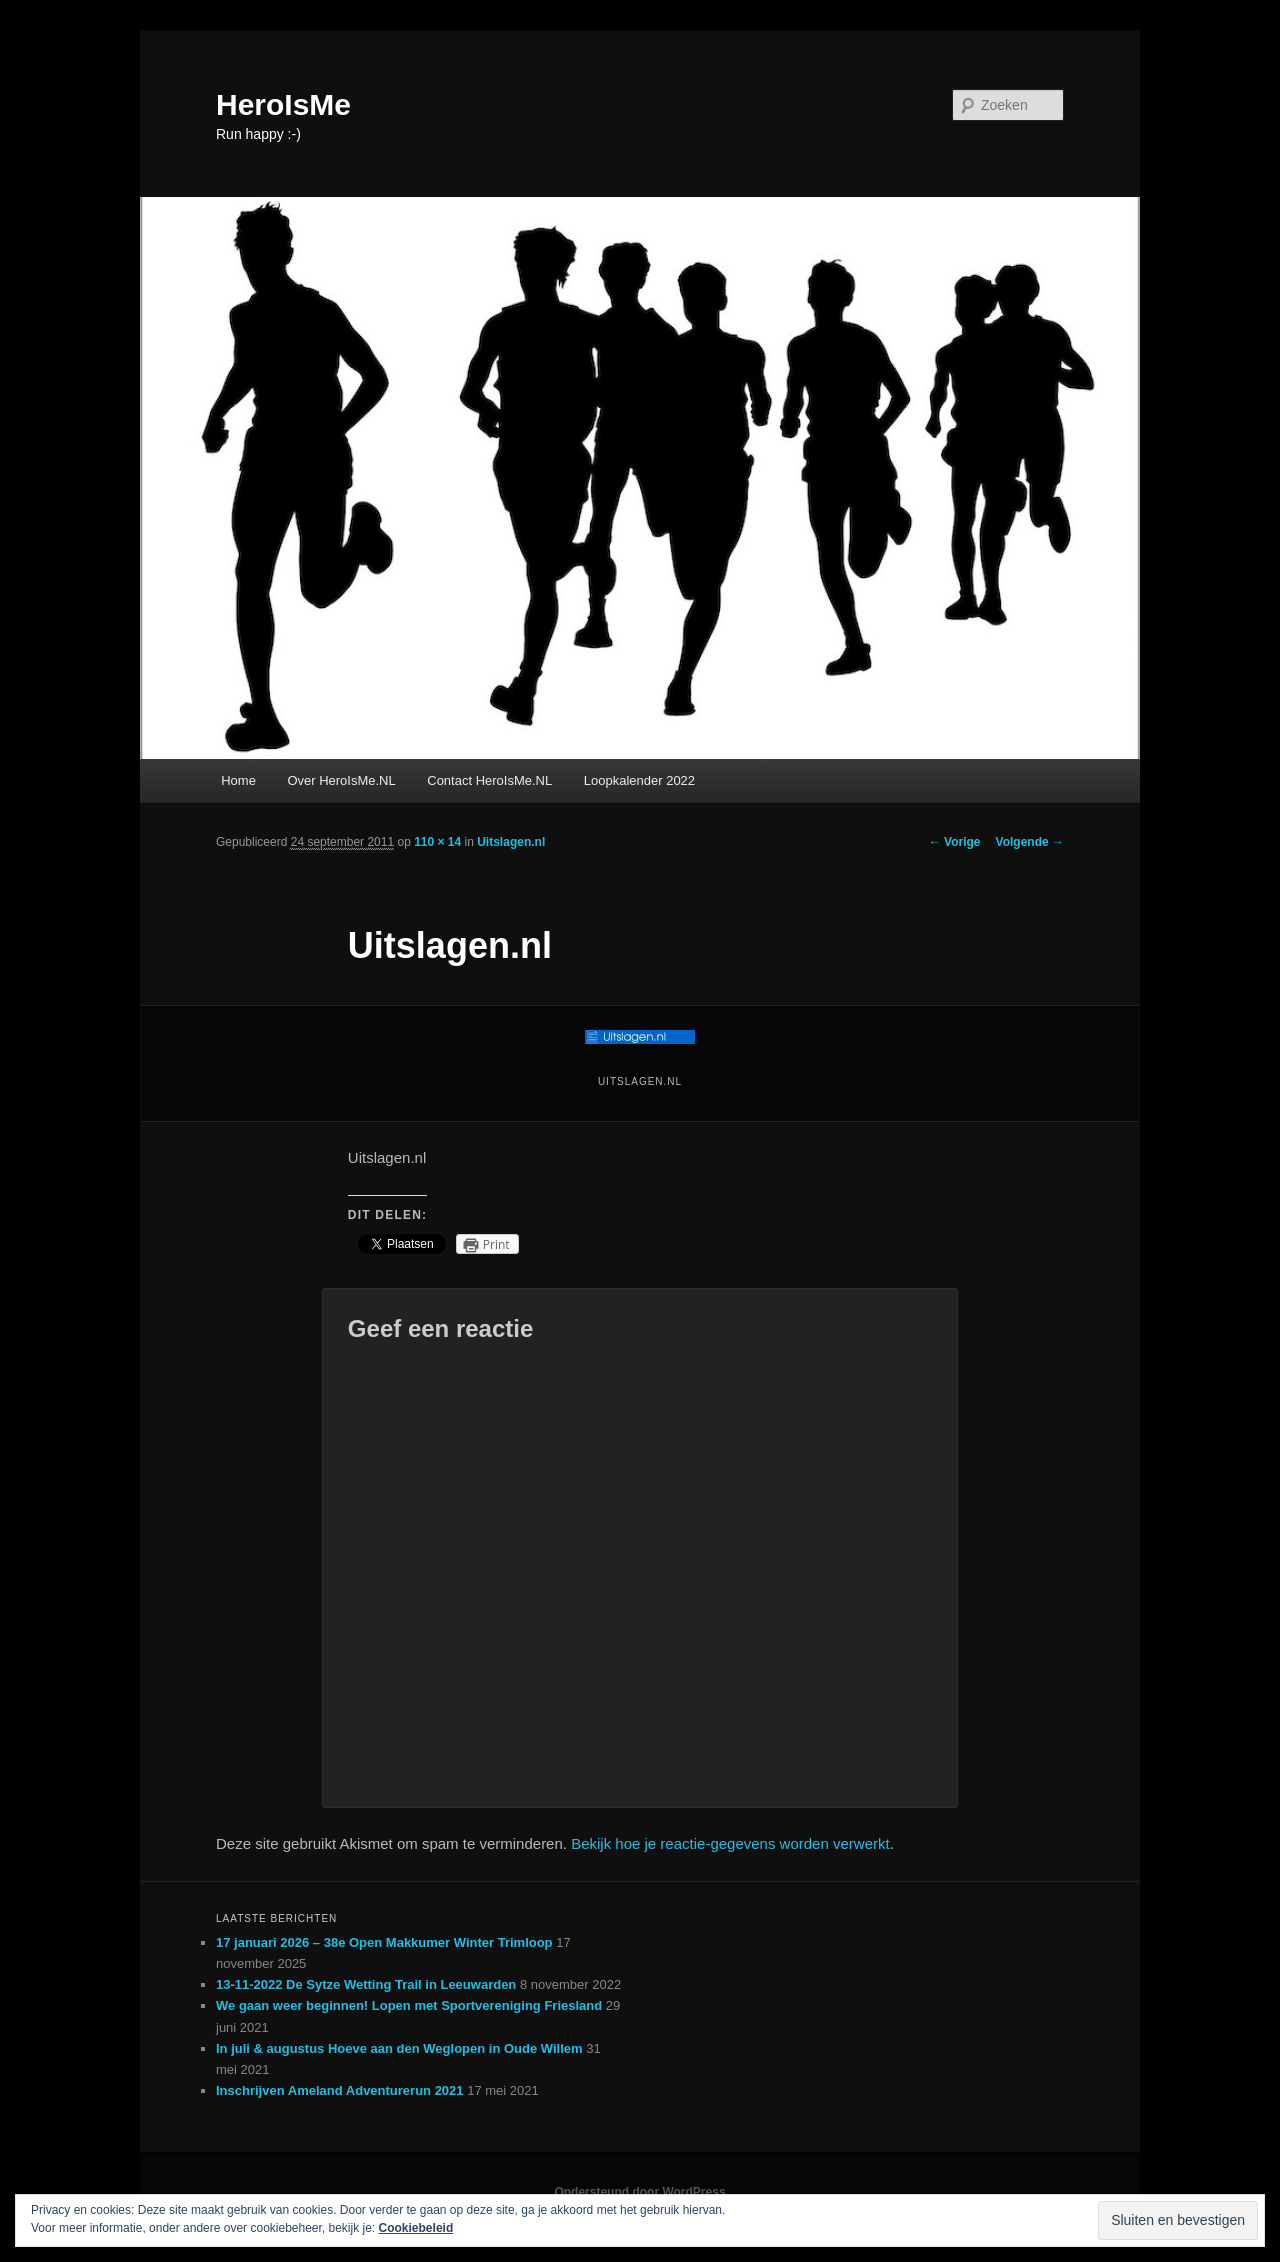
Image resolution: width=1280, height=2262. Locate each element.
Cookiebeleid (416, 2228)
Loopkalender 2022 (639, 780)
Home (238, 780)
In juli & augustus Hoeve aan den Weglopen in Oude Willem (399, 2048)
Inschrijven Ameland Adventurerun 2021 (340, 2090)
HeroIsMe (283, 104)
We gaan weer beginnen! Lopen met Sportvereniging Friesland (409, 2005)
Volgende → (1030, 842)
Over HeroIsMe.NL (341, 780)
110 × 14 (437, 842)
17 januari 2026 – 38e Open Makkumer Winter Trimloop (384, 1942)
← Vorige (955, 842)
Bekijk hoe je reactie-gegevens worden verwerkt (730, 1843)
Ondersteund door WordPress (639, 2192)
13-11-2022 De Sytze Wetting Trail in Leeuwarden (366, 1984)
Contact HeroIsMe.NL (489, 780)
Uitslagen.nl (511, 842)
